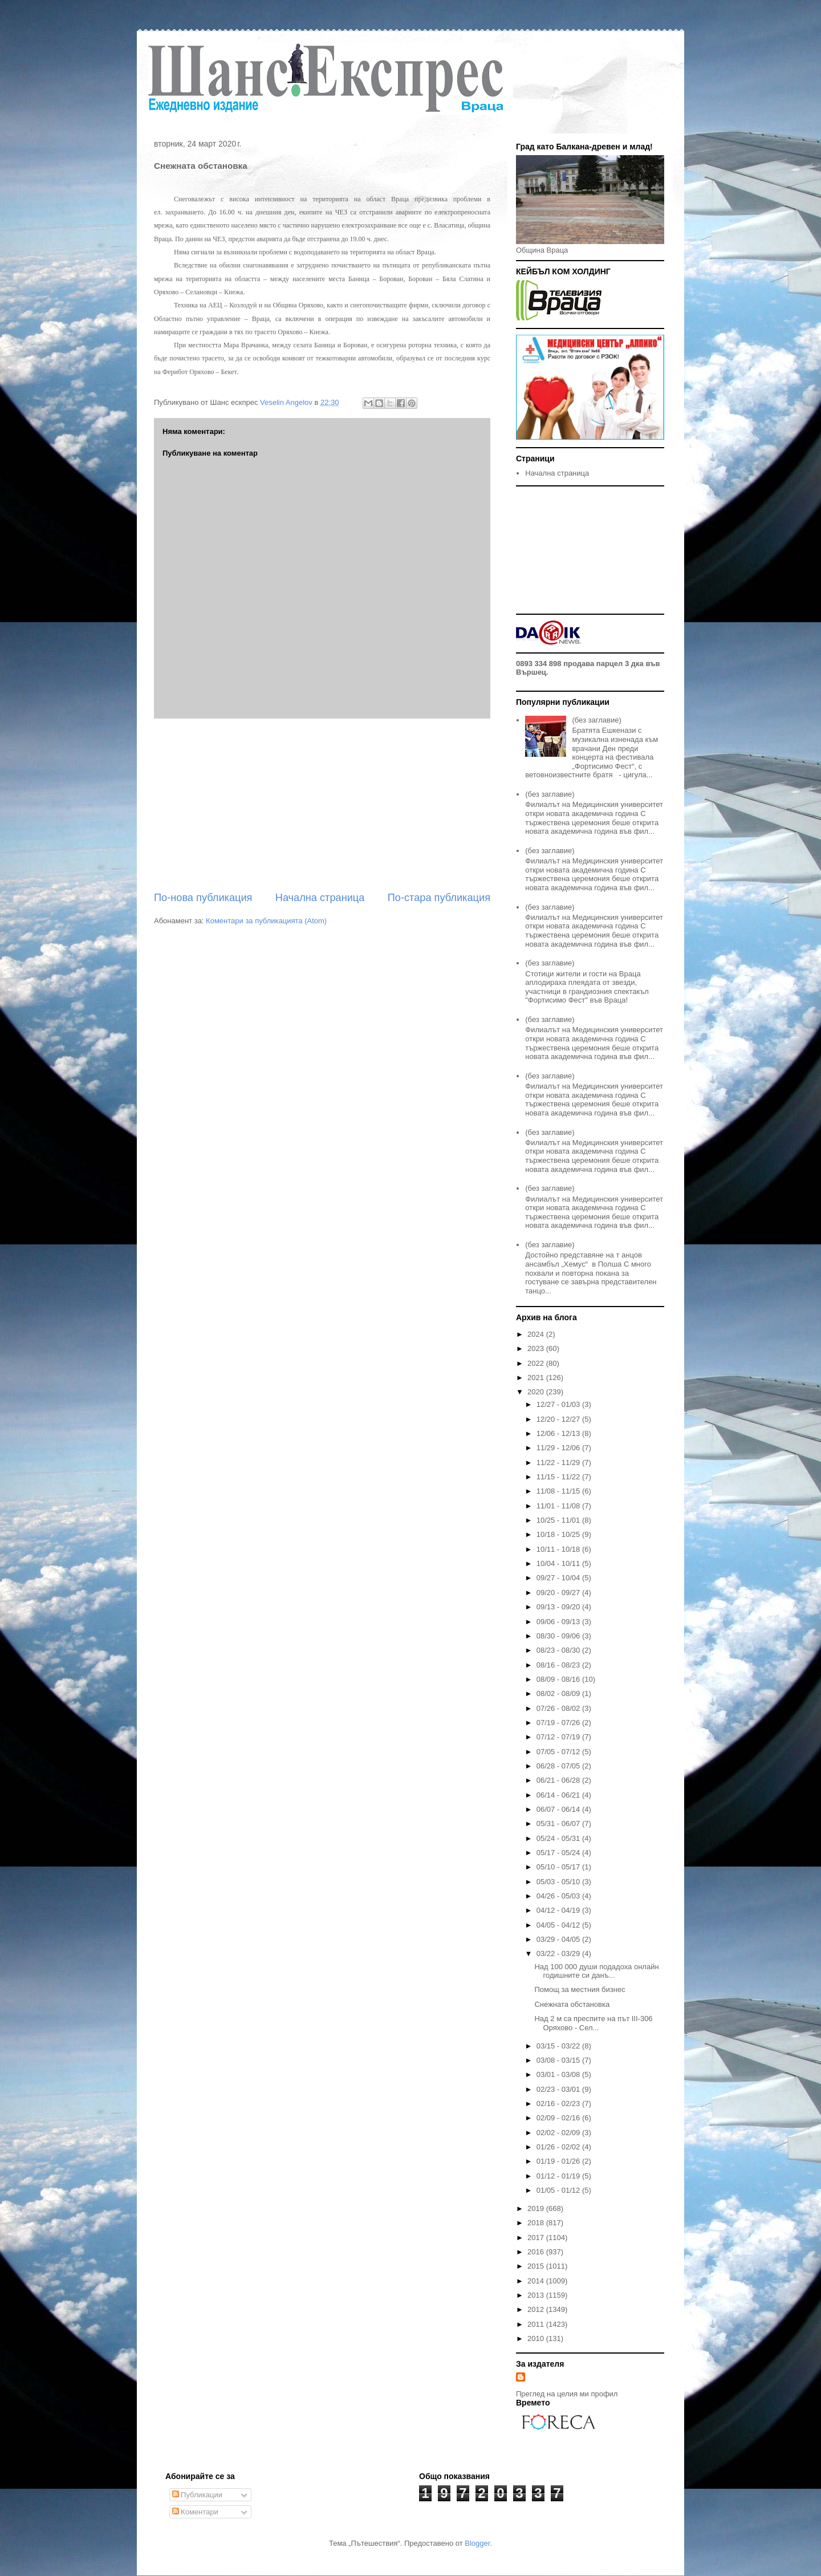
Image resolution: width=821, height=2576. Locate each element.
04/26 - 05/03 (559, 1896)
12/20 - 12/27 (559, 1419)
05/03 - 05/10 (559, 1881)
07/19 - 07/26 (559, 1722)
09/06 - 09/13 (559, 1621)
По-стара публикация (439, 897)
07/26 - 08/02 (559, 1708)
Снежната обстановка (571, 2004)
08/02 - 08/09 (559, 1693)
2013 (536, 2295)
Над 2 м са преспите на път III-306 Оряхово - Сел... (593, 2023)
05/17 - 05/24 (559, 1852)
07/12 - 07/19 (559, 1737)
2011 (536, 2324)
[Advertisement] (322, 804)
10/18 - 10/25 (559, 1534)
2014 (536, 2281)
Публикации (197, 2494)
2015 (536, 2266)
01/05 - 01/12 (559, 2190)
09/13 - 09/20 (559, 1607)
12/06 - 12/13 (559, 1433)
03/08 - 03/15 (559, 2060)
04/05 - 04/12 (559, 1925)
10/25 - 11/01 (559, 1520)
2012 (536, 2309)
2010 (536, 2338)
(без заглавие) (596, 720)
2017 (536, 2237)
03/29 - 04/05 (559, 1939)
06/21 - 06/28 (559, 1780)
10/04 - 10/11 (559, 1563)
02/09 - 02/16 (559, 2117)
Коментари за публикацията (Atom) (266, 920)
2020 (536, 1392)
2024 (536, 1334)
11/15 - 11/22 (559, 1476)
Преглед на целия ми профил (566, 2394)
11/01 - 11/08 (559, 1506)
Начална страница (320, 897)
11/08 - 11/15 (559, 1491)
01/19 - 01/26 (559, 2161)
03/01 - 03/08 (559, 2074)
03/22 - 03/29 (559, 1953)
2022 (536, 1363)
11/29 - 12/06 (559, 1447)
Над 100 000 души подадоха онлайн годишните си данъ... (596, 1971)
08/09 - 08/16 (559, 1679)
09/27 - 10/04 (559, 1577)
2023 (536, 1348)
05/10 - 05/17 (559, 1867)
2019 (536, 2208)
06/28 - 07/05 (559, 1766)
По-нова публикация (203, 897)
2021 (536, 1377)
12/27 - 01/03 (559, 1404)
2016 (536, 2252)
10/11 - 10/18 (559, 1549)
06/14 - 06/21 (559, 1795)
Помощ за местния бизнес (579, 1989)
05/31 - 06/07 (559, 1823)
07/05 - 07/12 (559, 1751)
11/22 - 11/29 (559, 1462)
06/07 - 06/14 (559, 1809)
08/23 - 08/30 (559, 1650)
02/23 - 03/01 (559, 2089)
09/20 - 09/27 (559, 1592)
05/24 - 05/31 (559, 1838)
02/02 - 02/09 (559, 2132)
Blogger (477, 2543)
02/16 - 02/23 (559, 2103)
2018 (536, 2222)
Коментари (195, 2512)
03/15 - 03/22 (559, 2046)
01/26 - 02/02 (559, 2147)
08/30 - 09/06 (559, 1636)
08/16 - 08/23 (559, 1665)
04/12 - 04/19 (559, 1910)
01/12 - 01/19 (559, 2176)
